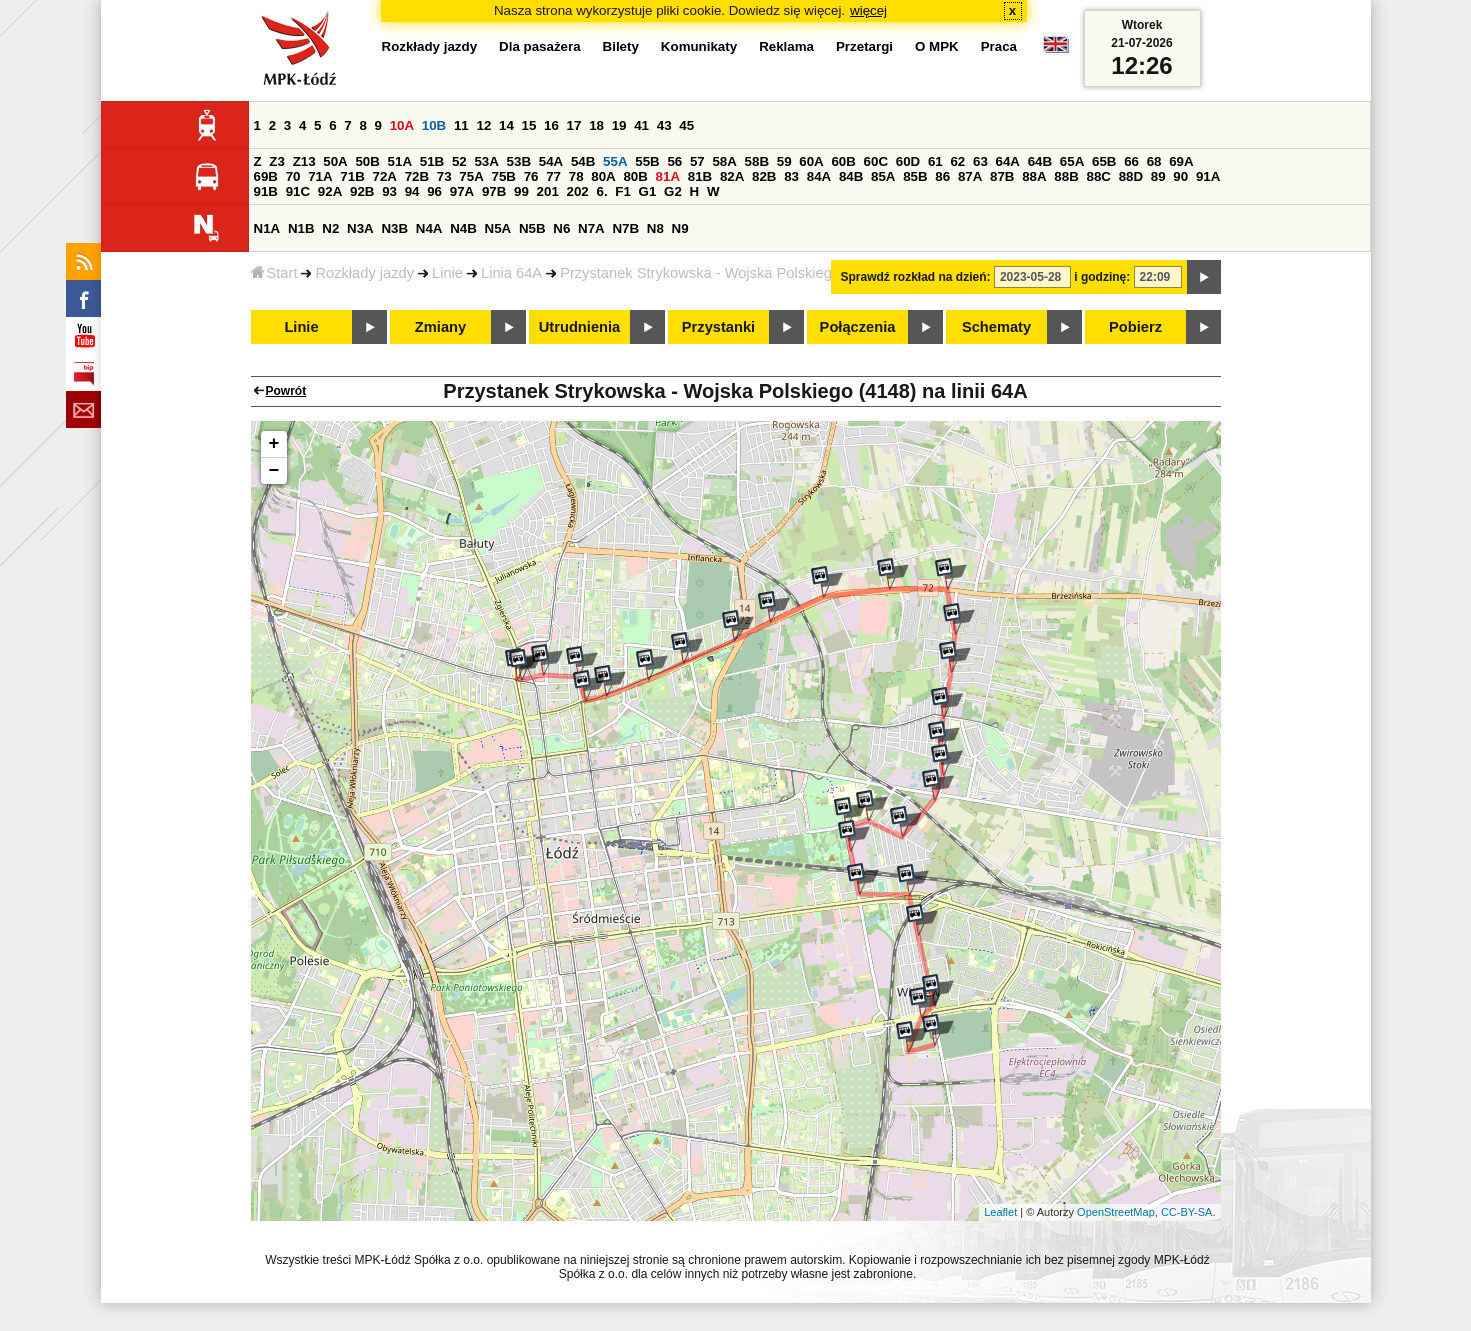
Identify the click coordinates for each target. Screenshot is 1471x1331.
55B (647, 161)
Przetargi (864, 46)
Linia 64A (511, 273)
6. (601, 191)
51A (400, 161)
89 (1158, 176)
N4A (429, 228)
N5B (532, 228)
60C (876, 161)
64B (1040, 161)
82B (764, 176)
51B (432, 161)
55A (615, 161)
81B (700, 176)
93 (389, 191)
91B (266, 191)
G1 (648, 191)
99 (521, 191)
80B (635, 176)
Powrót (286, 391)
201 (548, 191)
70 (293, 176)
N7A (591, 228)
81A (668, 176)
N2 (330, 228)
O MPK (937, 46)
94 (412, 191)
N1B (301, 228)
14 (506, 125)
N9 (680, 228)
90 (1180, 176)
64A (1008, 161)
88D (1131, 176)
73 (444, 176)
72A (385, 176)
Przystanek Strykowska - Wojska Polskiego (700, 273)
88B (1066, 176)
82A (732, 176)
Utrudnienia (579, 327)
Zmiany (440, 327)
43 (664, 125)
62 (957, 161)
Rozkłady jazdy (364, 273)
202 (578, 191)
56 (674, 161)
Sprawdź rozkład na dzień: (916, 277)
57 (697, 161)
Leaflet (1000, 1212)
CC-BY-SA (1187, 1212)
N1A (267, 228)
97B (494, 191)
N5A (498, 228)
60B (843, 161)
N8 (655, 228)
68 (1154, 161)
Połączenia (858, 327)
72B (417, 176)
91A (1208, 176)
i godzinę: (1102, 277)
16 (551, 125)
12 (483, 125)
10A (402, 125)
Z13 (304, 161)
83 (791, 176)
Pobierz (1135, 327)
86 (942, 176)
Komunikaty (699, 46)
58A (724, 161)
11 (461, 125)
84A (819, 176)
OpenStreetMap (1116, 1212)
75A (471, 176)
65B (1104, 161)
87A (970, 176)
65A (1072, 161)
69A (1181, 161)
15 (529, 125)
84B (851, 176)
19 (619, 125)
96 (434, 191)
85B (915, 176)
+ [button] (274, 444)
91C (298, 191)
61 (935, 161)
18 (596, 125)
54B (583, 161)
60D (908, 161)
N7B (625, 228)
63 (980, 161)
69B (266, 176)
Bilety (621, 46)
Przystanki (718, 327)
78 (576, 176)
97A (462, 191)
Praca (999, 46)
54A (551, 161)
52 (459, 161)
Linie (447, 273)
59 (784, 161)
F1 (623, 191)
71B (352, 176)
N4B (463, 228)
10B (434, 125)
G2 (673, 191)
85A (883, 176)
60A (811, 161)
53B (519, 161)
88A (1034, 176)
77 (553, 176)
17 (574, 125)
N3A (360, 228)
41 (641, 125)
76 (531, 176)
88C (1099, 176)
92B (362, 191)
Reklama (786, 46)
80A (603, 176)
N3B (394, 228)
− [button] (274, 471)
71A (320, 176)
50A (335, 161)
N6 (561, 228)
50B (367, 161)
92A (330, 191)
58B (757, 161)
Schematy (996, 327)
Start (274, 273)
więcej (868, 10)
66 (1131, 161)
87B (1002, 176)
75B (504, 176)
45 (686, 125)
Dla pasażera (540, 46)
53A (486, 161)
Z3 (277, 161)
